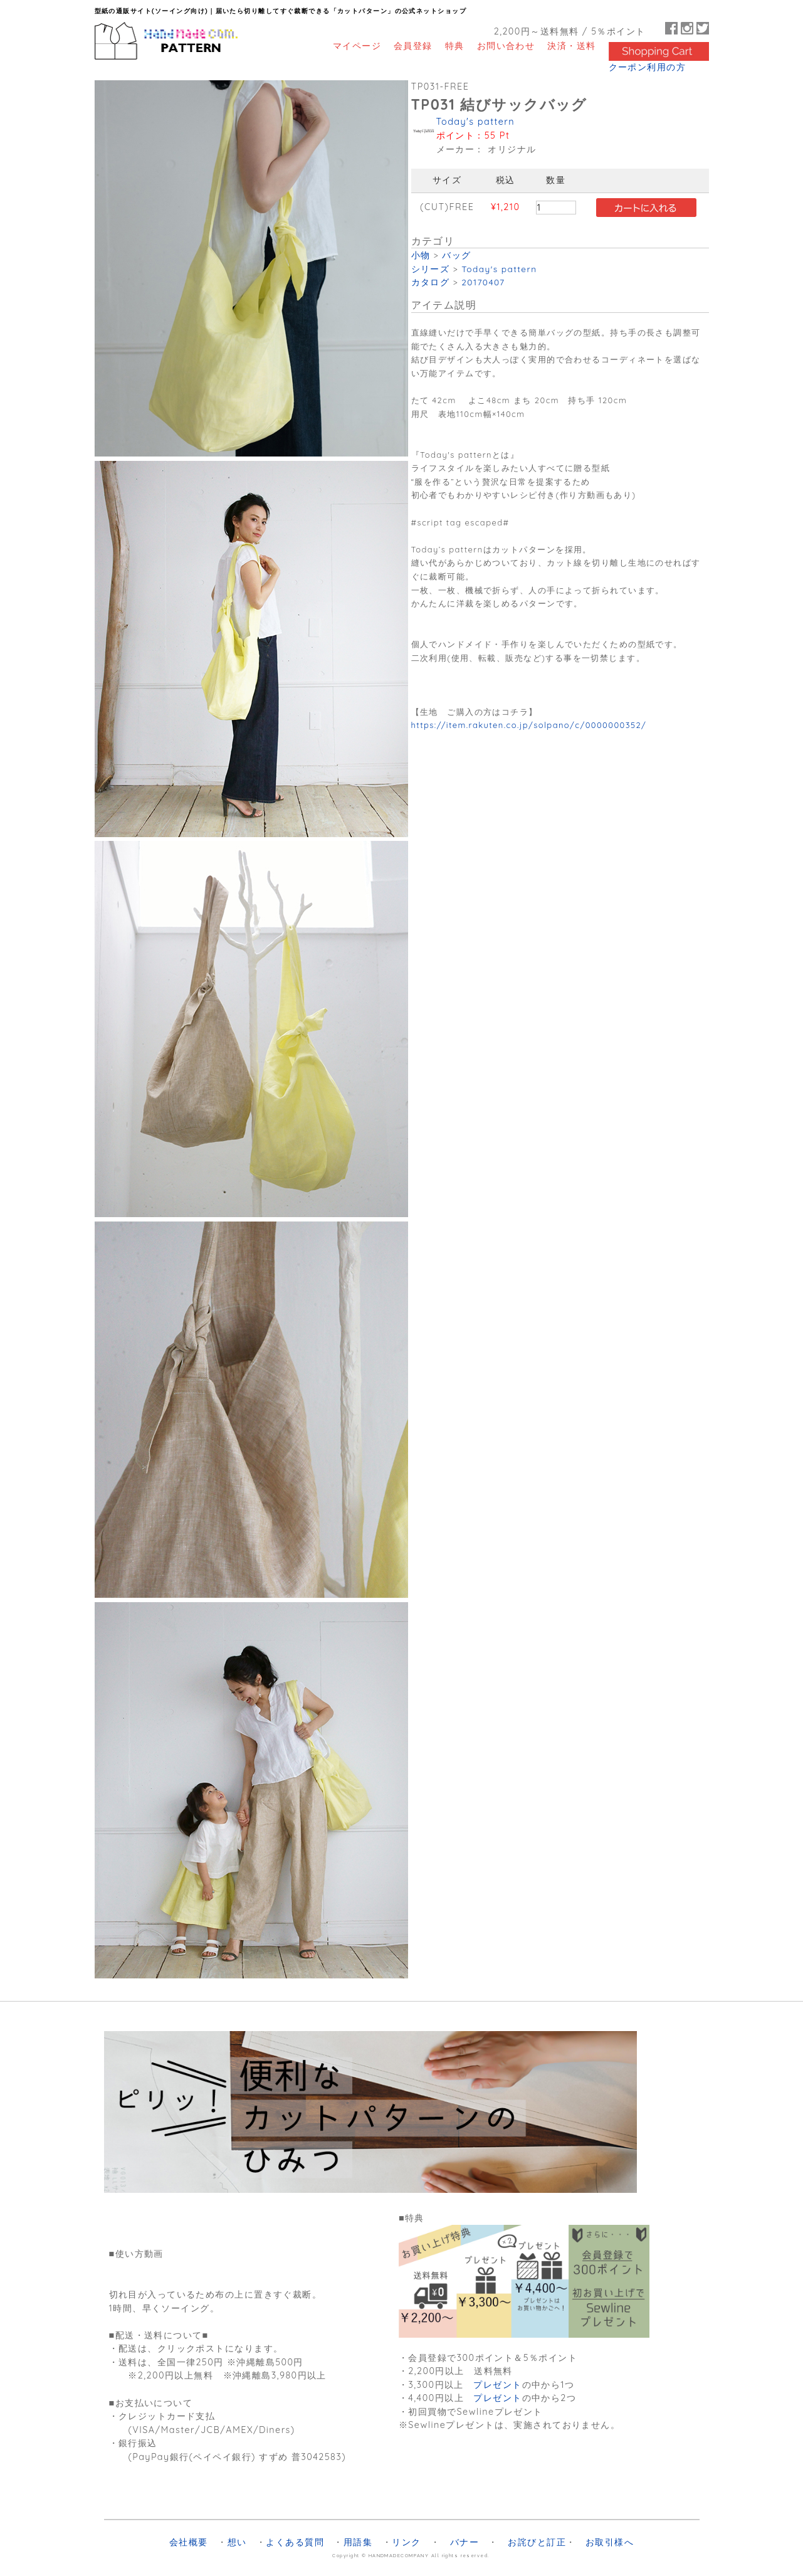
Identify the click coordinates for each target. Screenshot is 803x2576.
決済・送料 (571, 45)
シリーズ (430, 268)
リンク (406, 2542)
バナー (464, 2542)
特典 (454, 45)
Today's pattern (475, 121)
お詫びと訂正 (537, 2542)
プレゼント (497, 2384)
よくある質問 (295, 2542)
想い (237, 2542)
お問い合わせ (506, 45)
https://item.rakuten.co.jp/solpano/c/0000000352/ (529, 725)
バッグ (456, 255)
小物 (421, 255)
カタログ (430, 282)
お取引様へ (609, 2542)
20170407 (483, 282)
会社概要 (188, 2542)
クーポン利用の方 (647, 67)
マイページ (357, 45)
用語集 (358, 2542)
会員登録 (413, 45)
